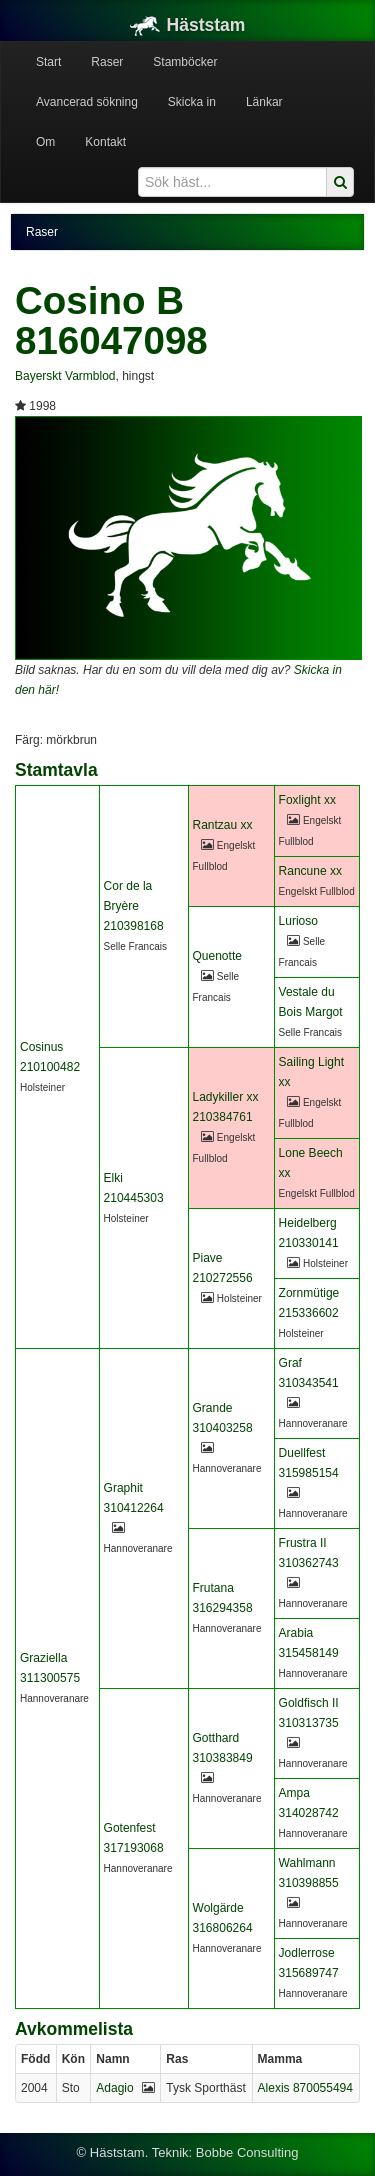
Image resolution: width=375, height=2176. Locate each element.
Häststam (188, 25)
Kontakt (105, 142)
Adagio (114, 2088)
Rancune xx (310, 871)
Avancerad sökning (87, 102)
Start (48, 62)
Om (45, 142)
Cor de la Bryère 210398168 (134, 906)
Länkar (264, 102)
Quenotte (217, 956)
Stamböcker (185, 62)
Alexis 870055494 (305, 2088)
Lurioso (298, 921)
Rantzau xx (223, 825)
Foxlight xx (307, 800)
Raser (107, 62)
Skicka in (192, 102)
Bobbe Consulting (247, 2152)
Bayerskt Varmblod (65, 376)
